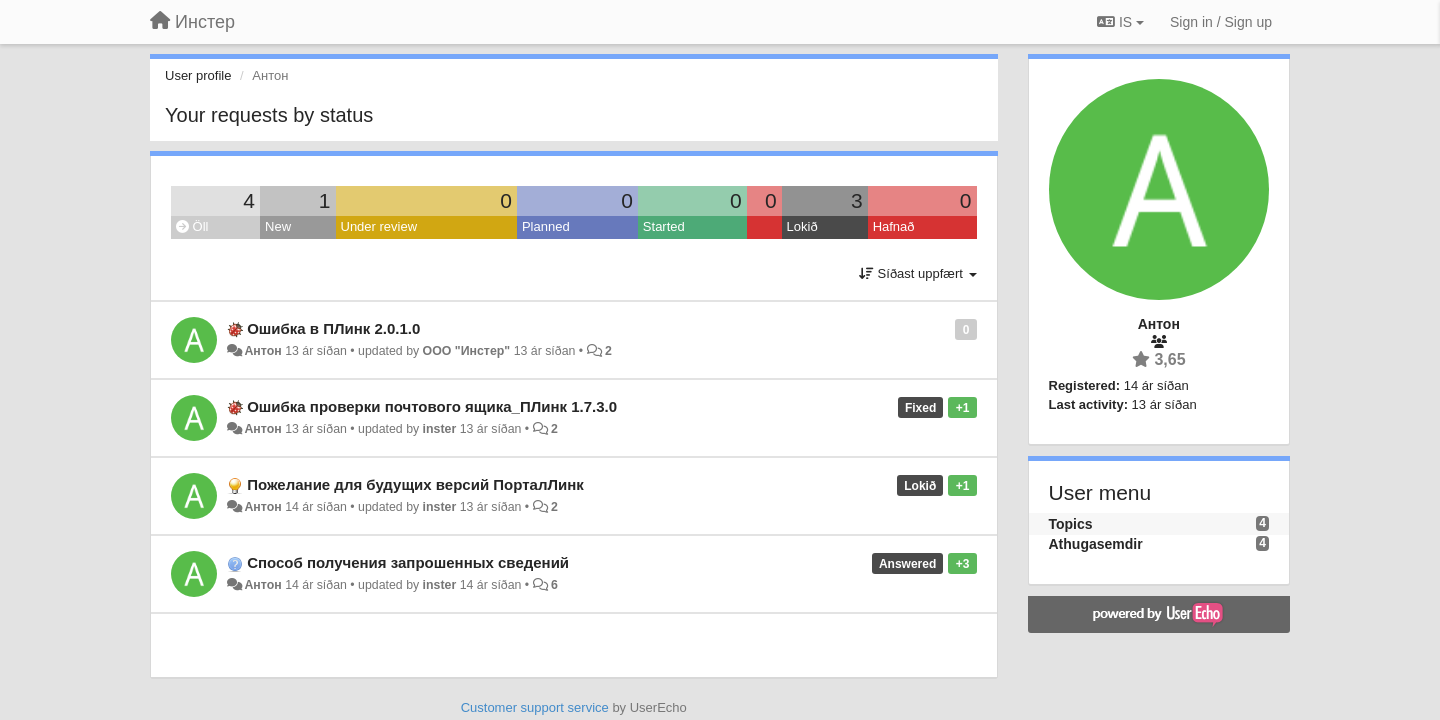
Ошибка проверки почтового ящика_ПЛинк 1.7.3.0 (432, 406)
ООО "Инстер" (467, 351)
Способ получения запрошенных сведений (408, 562)
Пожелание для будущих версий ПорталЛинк (415, 484)
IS (1120, 22)
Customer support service (535, 707)
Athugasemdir (1096, 544)
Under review (379, 226)
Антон (262, 351)
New (278, 226)
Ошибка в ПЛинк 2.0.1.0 (333, 328)
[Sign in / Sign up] (1221, 22)
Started (664, 226)
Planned (546, 226)
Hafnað (894, 226)
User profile (198, 75)
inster (440, 429)
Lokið (802, 226)
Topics (1071, 524)
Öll (192, 226)
